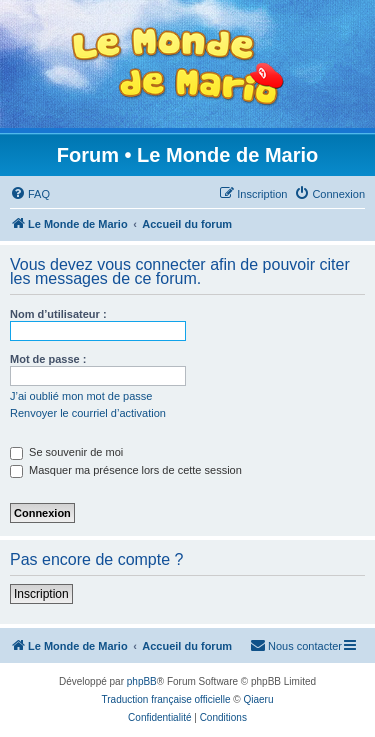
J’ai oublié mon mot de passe (81, 396)
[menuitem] (30, 194)
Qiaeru (258, 699)
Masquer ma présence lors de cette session (126, 470)
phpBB (142, 681)
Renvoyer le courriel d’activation (88, 413)
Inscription (41, 594)
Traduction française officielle (166, 699)
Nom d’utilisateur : (58, 314)
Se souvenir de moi (66, 452)
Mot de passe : (48, 359)
